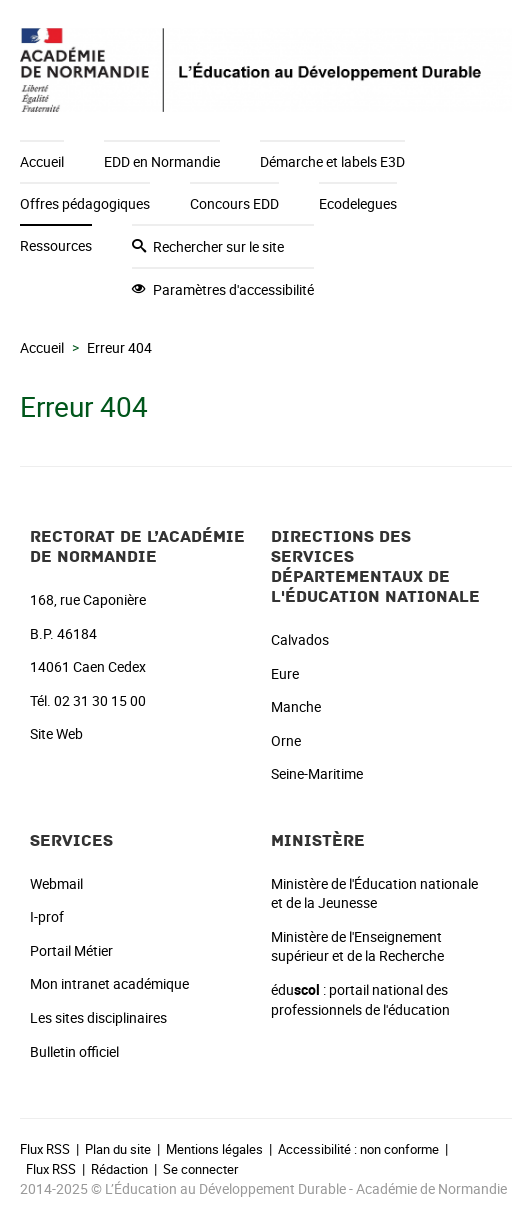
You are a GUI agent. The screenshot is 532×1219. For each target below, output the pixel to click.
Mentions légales (214, 1149)
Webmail (56, 883)
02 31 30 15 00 (100, 700)
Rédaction (119, 1169)
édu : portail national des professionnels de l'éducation (360, 999)
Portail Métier (71, 950)
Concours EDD (234, 203)
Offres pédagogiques (85, 203)
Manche (296, 706)
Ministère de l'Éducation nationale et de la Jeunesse (374, 893)
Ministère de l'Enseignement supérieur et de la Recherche (357, 946)
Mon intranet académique (109, 983)
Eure (285, 673)
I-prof (47, 916)
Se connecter (200, 1169)
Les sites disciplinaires (98, 1017)
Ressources (56, 245)
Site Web (56, 733)
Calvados (300, 639)
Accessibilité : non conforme (358, 1149)
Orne (286, 740)
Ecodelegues (358, 203)
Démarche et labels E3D (332, 161)
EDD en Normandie (162, 161)
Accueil (42, 161)
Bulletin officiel (74, 1051)
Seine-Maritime (317, 773)
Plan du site (118, 1149)
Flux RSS (45, 1149)
